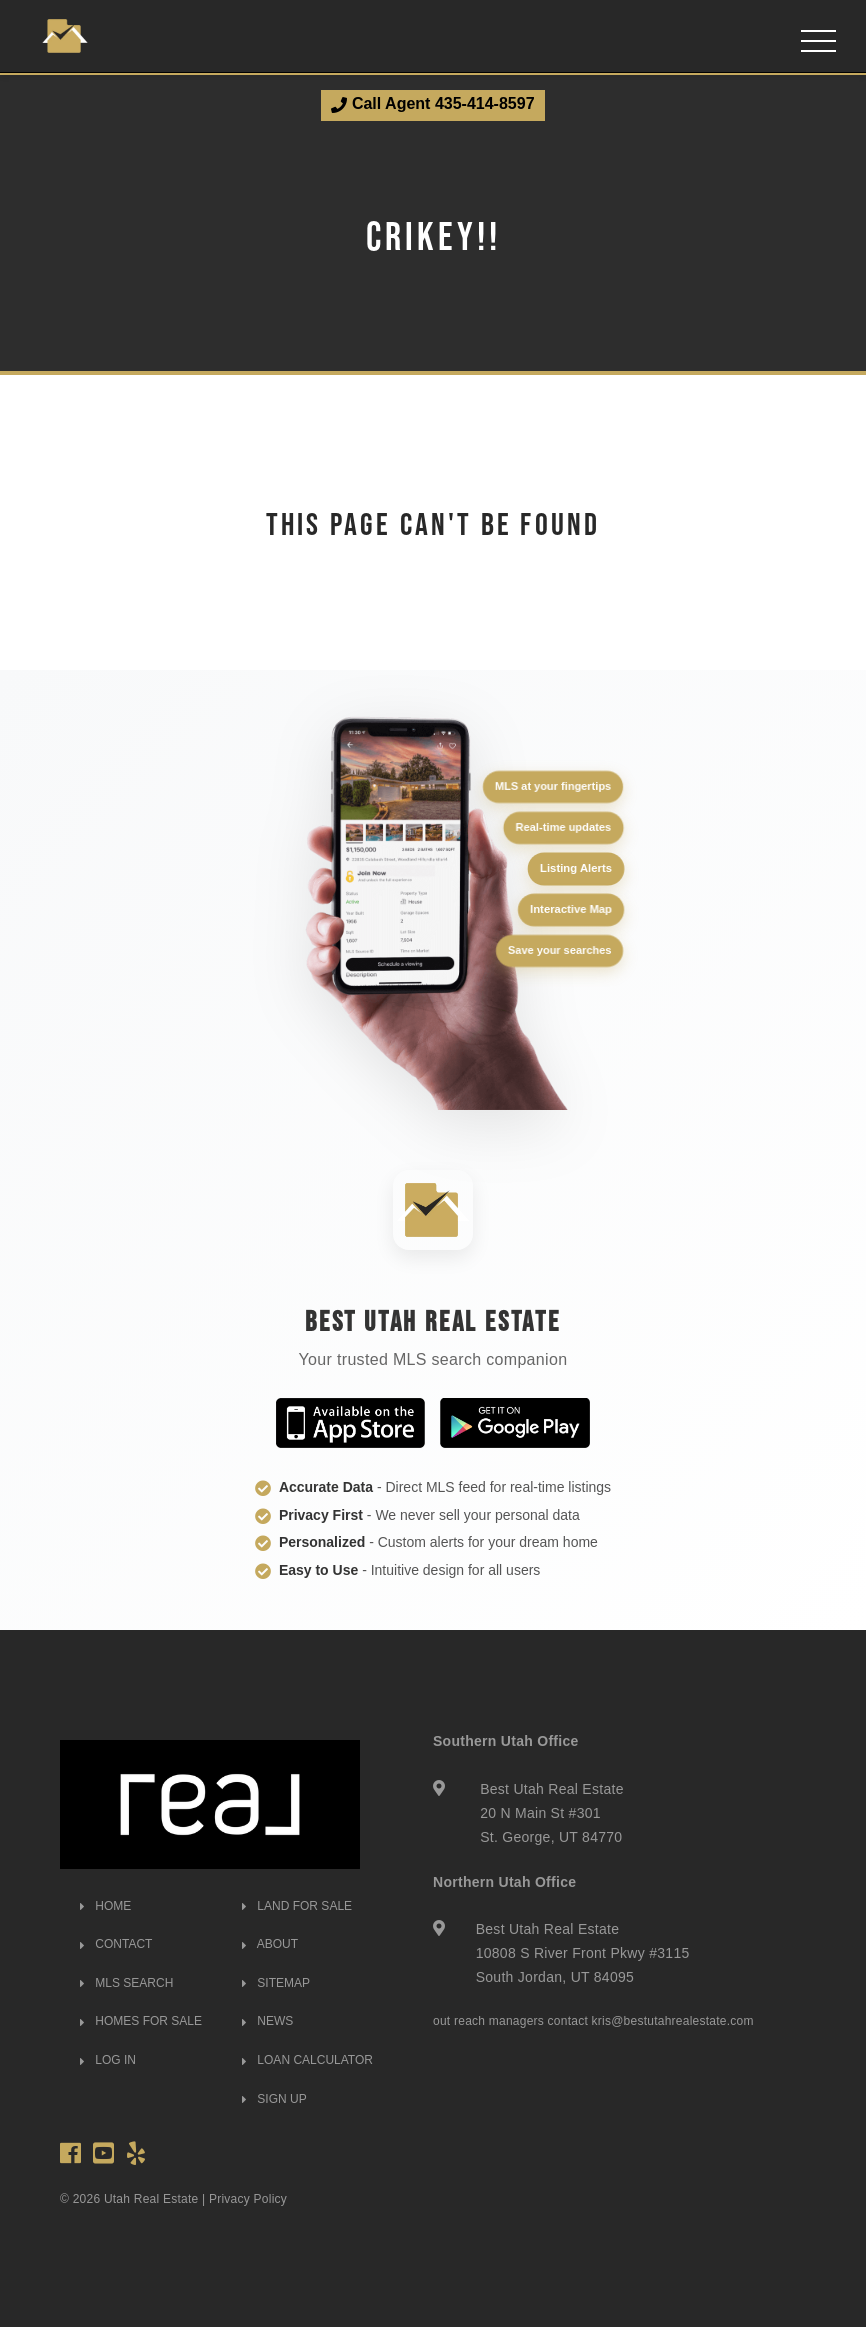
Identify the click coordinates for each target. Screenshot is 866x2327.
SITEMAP (276, 1983)
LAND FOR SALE (297, 1906)
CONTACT (116, 1944)
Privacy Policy (248, 2199)
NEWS (267, 2021)
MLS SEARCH (126, 1983)
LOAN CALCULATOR (307, 2060)
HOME (105, 1906)
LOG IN (108, 2060)
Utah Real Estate (151, 2199)
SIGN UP (274, 2099)
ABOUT (270, 1944)
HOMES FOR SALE (141, 2021)
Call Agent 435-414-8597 (432, 104)
